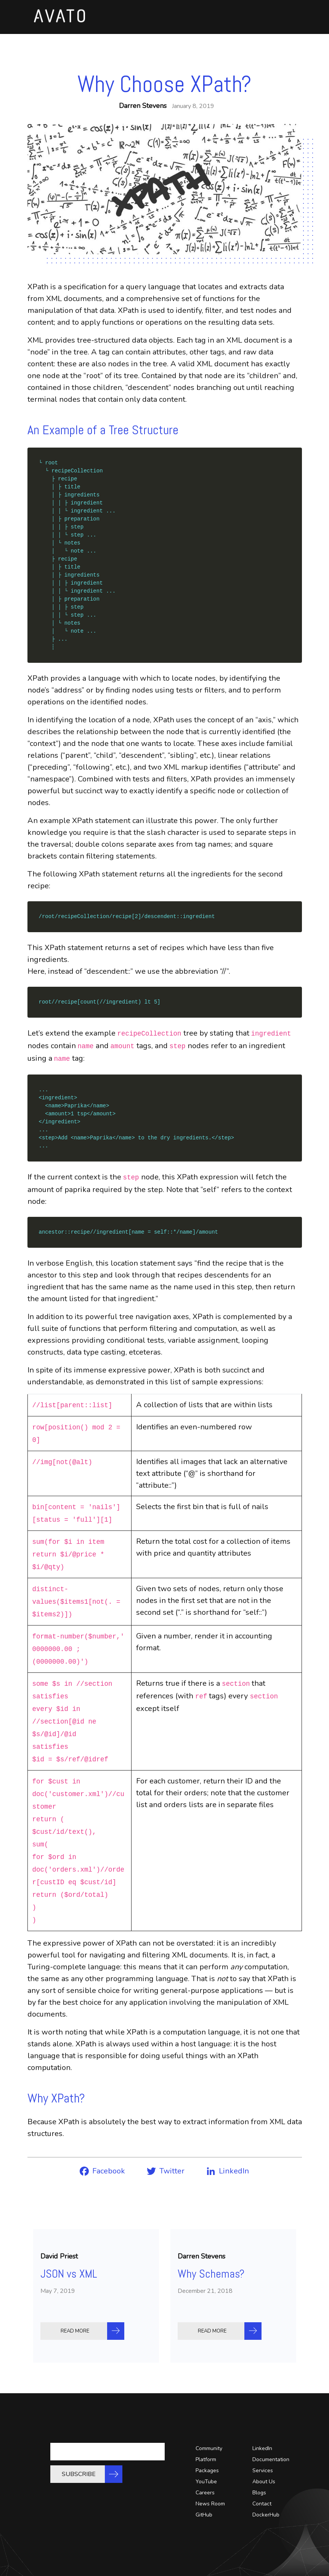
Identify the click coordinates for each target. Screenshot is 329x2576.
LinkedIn (262, 2448)
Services (262, 2470)
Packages (207, 2470)
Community (209, 2448)
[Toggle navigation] (279, 22)
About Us (263, 2481)
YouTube (206, 2481)
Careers (205, 2492)
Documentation (270, 2459)
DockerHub (265, 2514)
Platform (206, 2459)
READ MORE (77, 2331)
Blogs (259, 2492)
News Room (210, 2503)
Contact (261, 2503)
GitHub (204, 2514)
